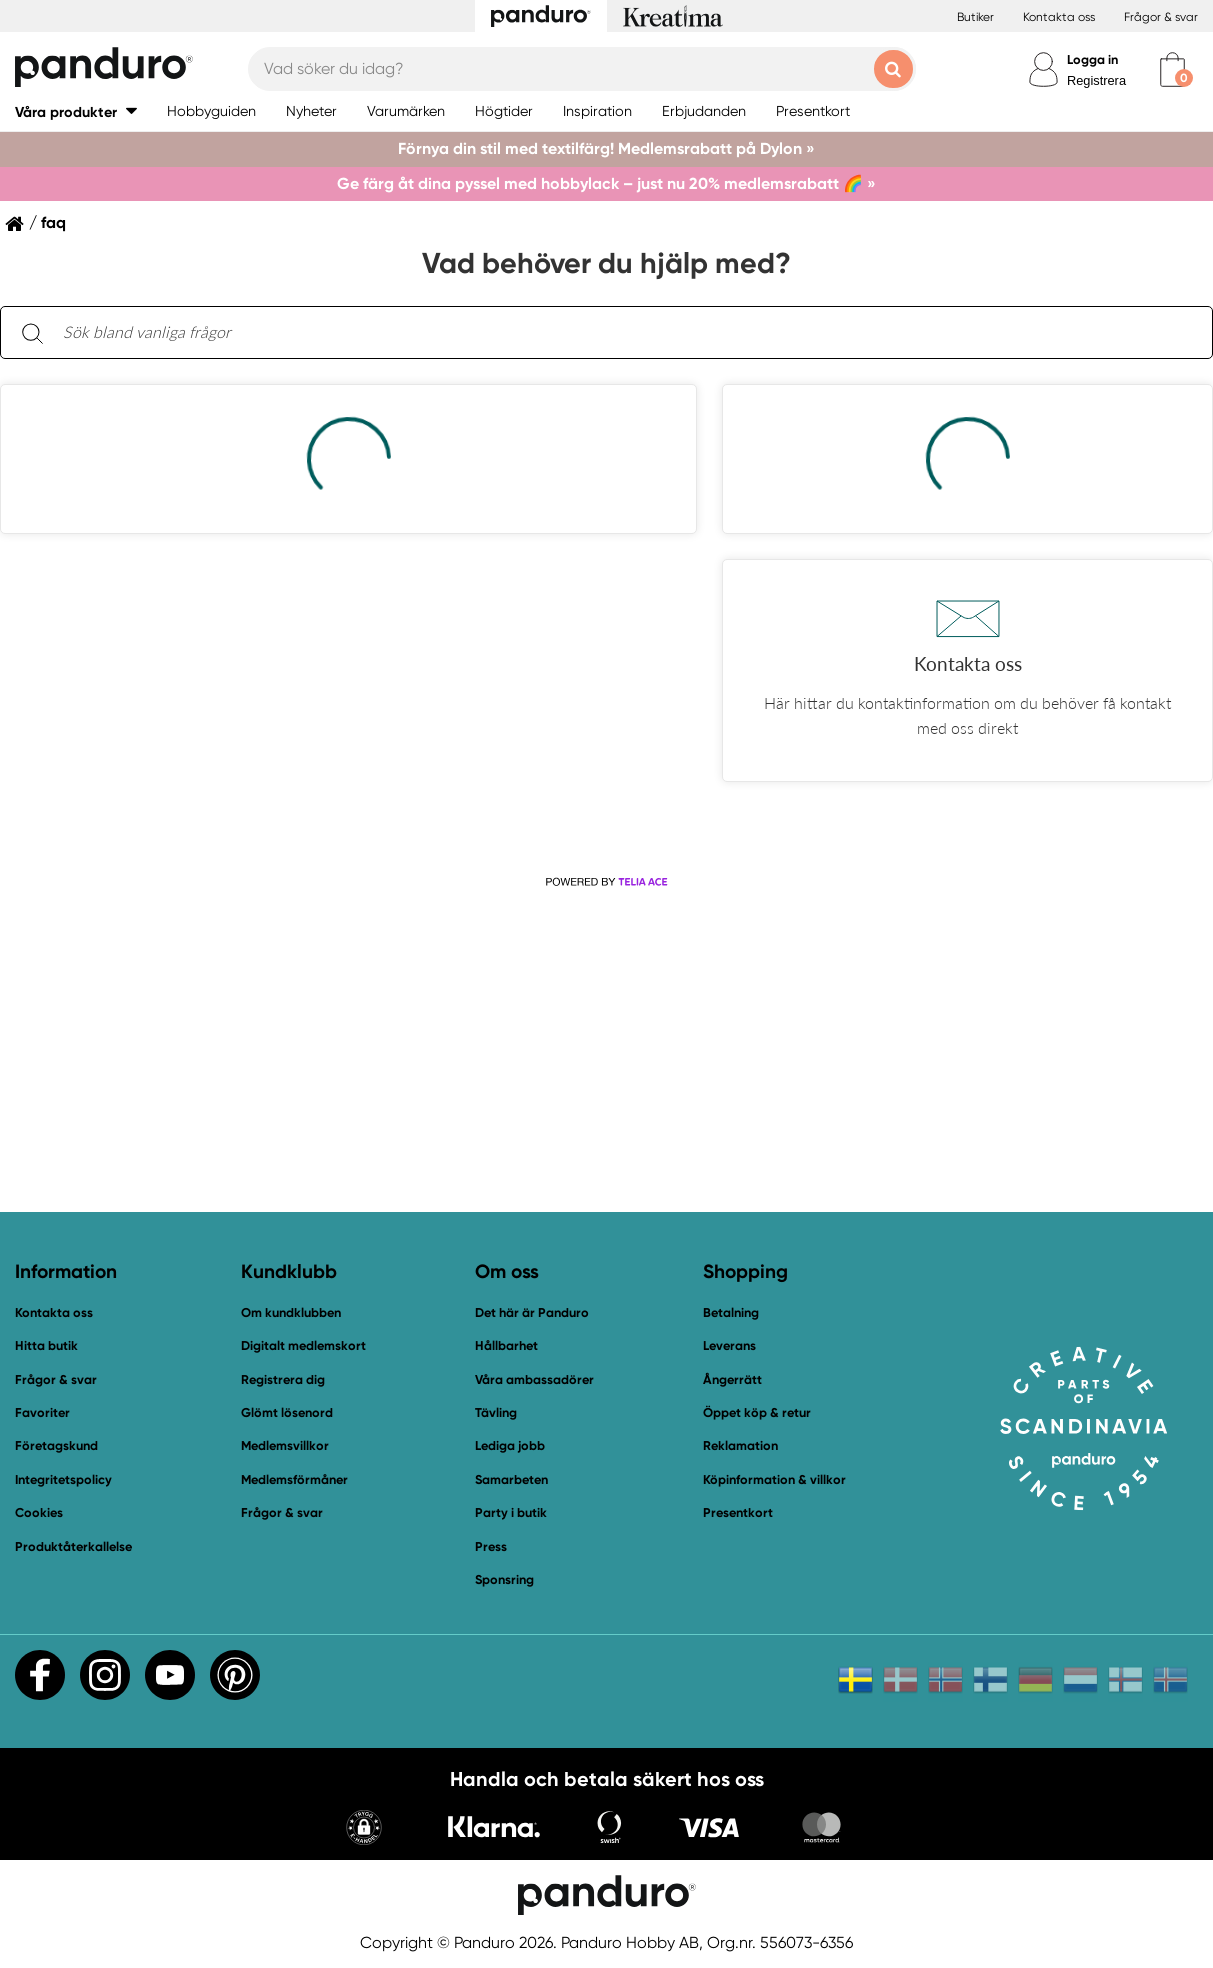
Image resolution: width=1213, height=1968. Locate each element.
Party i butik (511, 1512)
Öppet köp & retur (757, 1412)
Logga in (1092, 59)
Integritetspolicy (63, 1479)
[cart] (1172, 69)
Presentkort (738, 1512)
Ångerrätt (732, 1379)
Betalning (731, 1312)
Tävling (496, 1412)
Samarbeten (511, 1479)
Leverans (729, 1345)
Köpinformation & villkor (774, 1479)
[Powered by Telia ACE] (606, 882)
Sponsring (504, 1579)
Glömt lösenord (287, 1412)
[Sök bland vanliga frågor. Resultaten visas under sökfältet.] (622, 333)
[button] (76, 111)
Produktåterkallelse (73, 1546)
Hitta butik (46, 1345)
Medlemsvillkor (285, 1445)
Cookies (39, 1513)
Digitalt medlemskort (303, 1345)
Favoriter (42, 1412)
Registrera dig (283, 1379)
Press (491, 1546)
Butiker (975, 17)
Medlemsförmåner (294, 1479)
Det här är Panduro (532, 1312)
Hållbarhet (506, 1345)
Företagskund (56, 1445)
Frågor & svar (1161, 17)
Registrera (1096, 80)
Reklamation (740, 1445)
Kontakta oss (1059, 17)
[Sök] (32, 332)
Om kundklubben (291, 1312)
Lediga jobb (510, 1445)
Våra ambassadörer (534, 1379)
